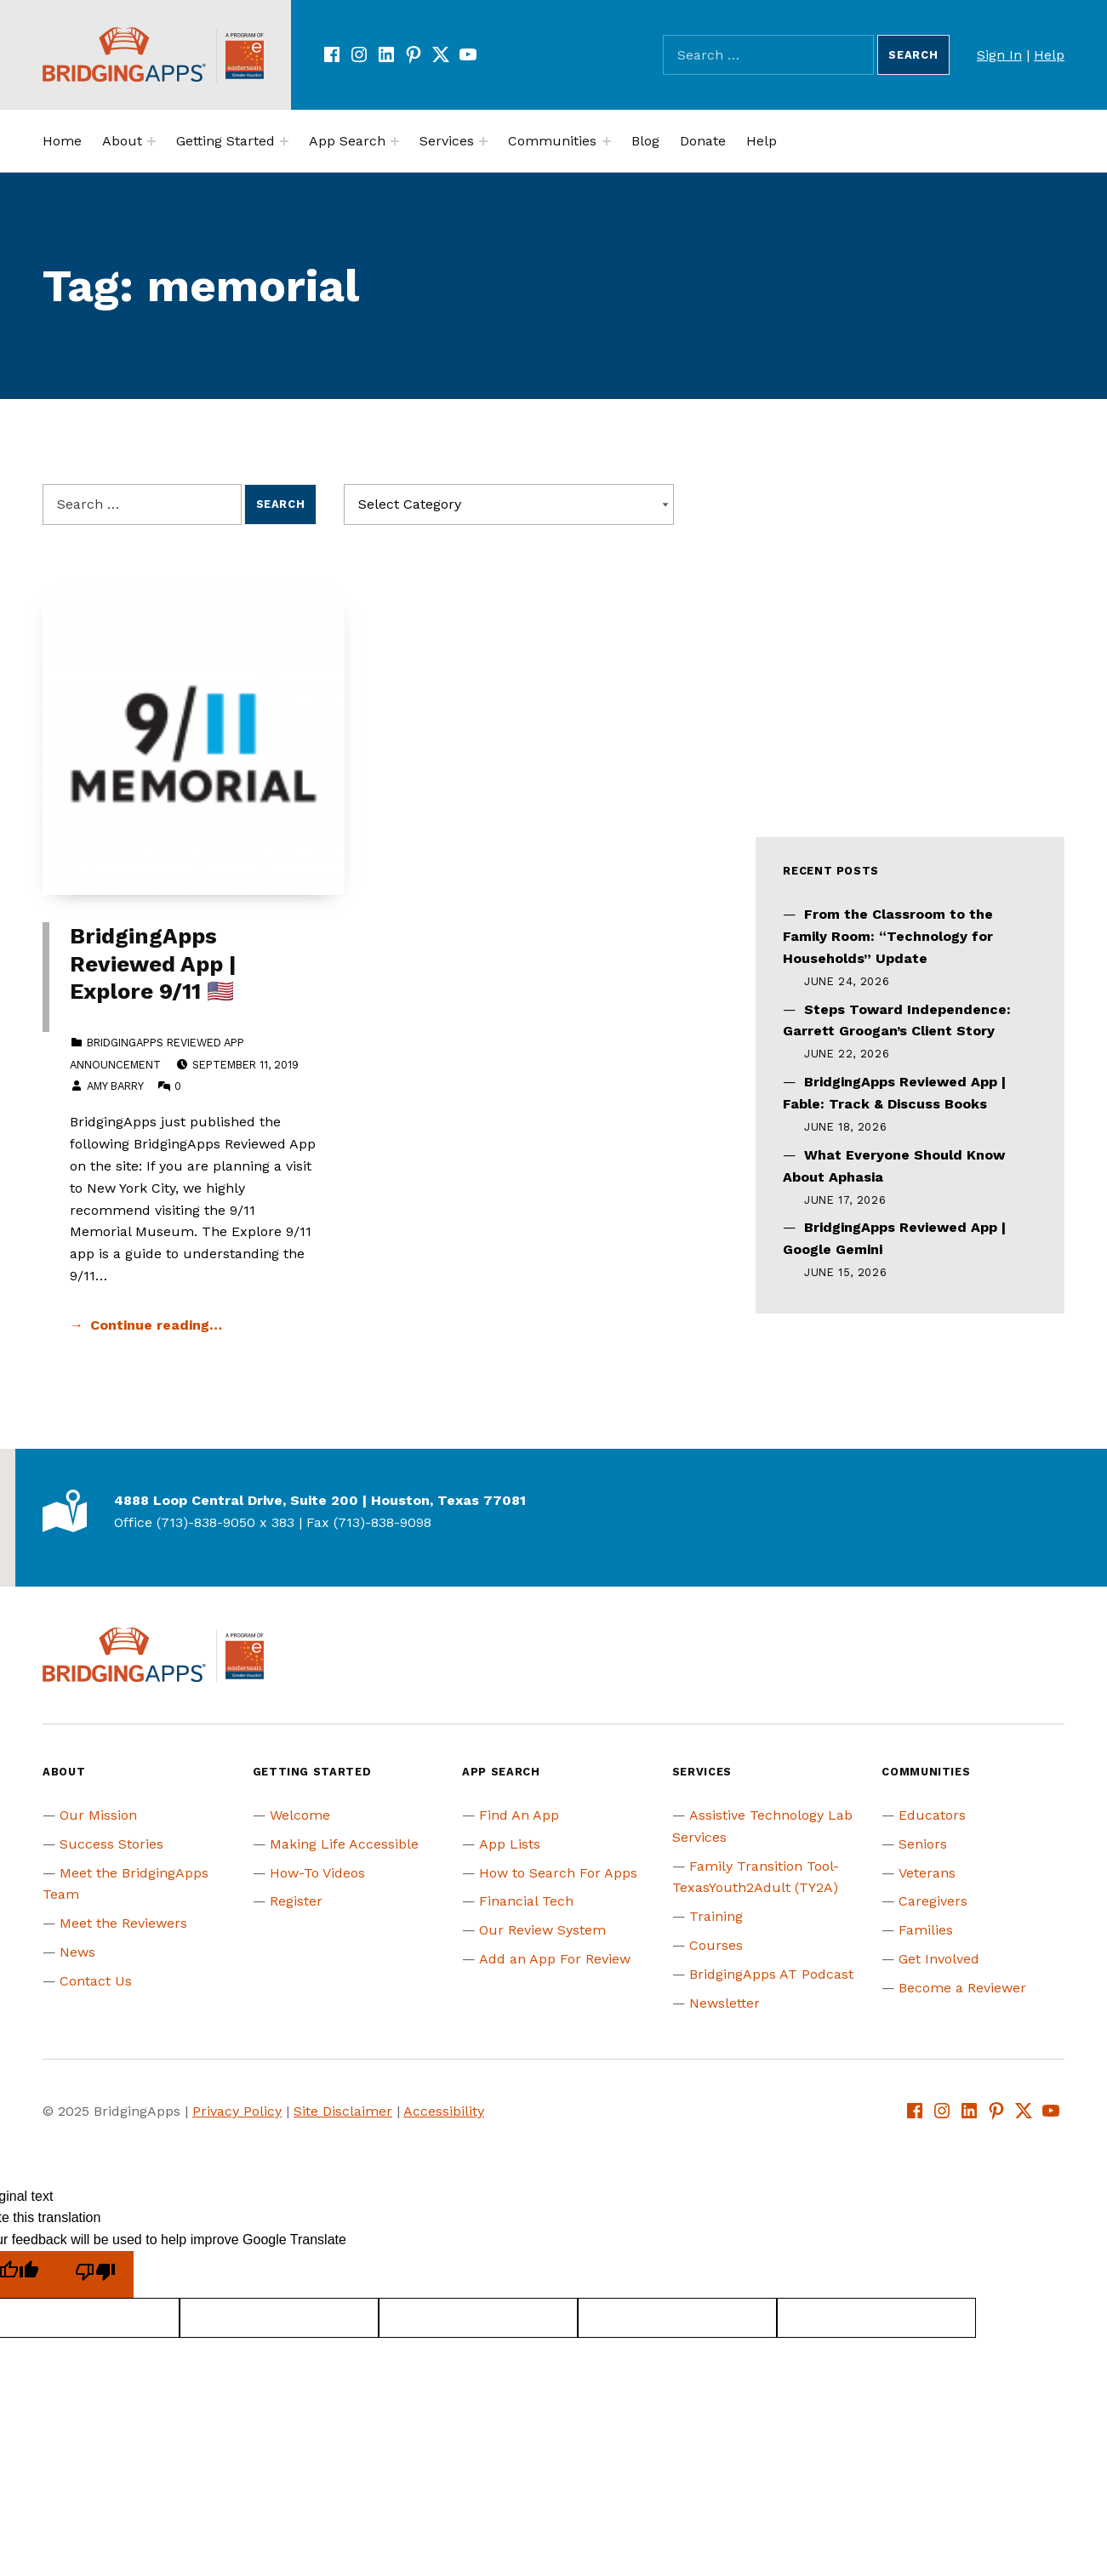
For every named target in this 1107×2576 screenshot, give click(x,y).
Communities (552, 141)
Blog (645, 141)
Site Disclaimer (343, 2111)
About (122, 141)
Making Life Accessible (344, 1844)
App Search (347, 141)
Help (1049, 55)
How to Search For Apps (558, 1873)
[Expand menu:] (151, 141)
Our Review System (542, 1930)
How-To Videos (317, 1873)
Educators (932, 1815)
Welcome (300, 1815)
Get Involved (939, 1959)
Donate (703, 141)
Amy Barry (115, 1086)
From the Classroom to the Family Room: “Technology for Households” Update (888, 936)
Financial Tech (526, 1901)
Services (446, 141)
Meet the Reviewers (123, 1923)
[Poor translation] (95, 2274)
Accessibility (443, 2111)
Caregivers (933, 1901)
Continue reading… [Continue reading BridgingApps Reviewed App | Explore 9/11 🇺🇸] (156, 1325)
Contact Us (96, 1981)
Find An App (519, 1815)
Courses (716, 1945)
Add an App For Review (555, 1959)
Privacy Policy (237, 2111)
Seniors (923, 1844)
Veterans (927, 1873)
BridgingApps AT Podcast (771, 1974)
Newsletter (724, 2003)
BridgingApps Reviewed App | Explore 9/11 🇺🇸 (153, 963)
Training (716, 1916)
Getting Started (225, 141)
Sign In (999, 55)
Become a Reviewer (962, 1988)
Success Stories (111, 1844)
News (77, 1952)
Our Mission (98, 1815)
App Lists (509, 1844)
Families (926, 1930)
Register (296, 1901)
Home (62, 141)
